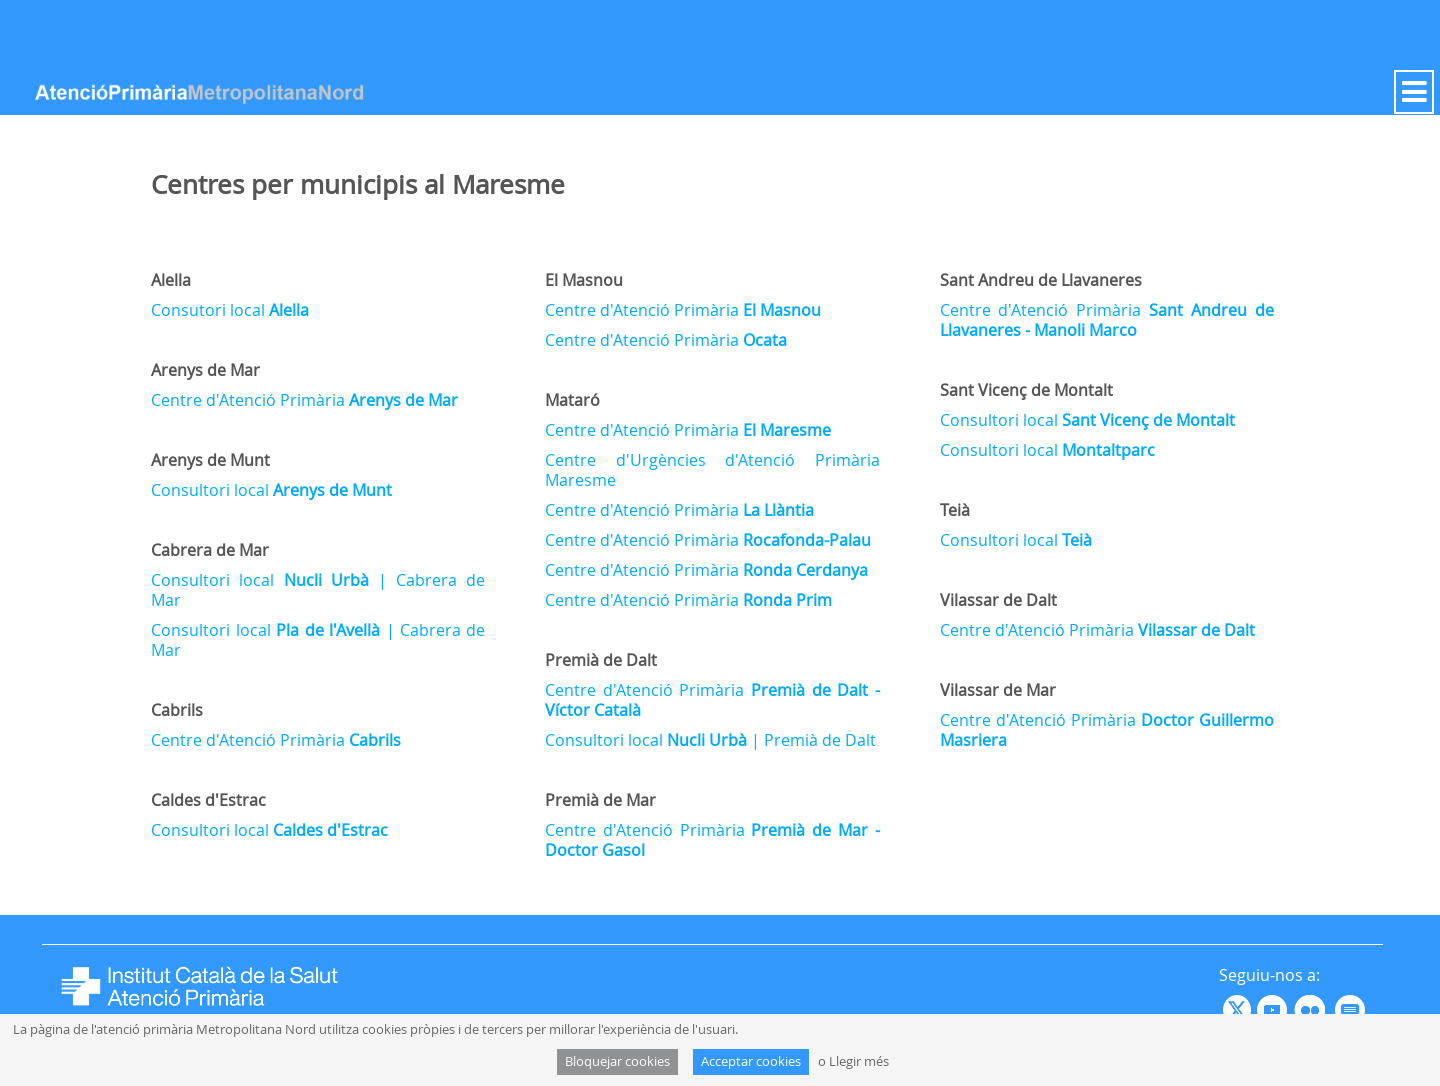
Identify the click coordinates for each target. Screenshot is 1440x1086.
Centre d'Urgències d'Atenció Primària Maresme (712, 470)
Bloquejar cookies (617, 1061)
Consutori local (230, 310)
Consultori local (271, 490)
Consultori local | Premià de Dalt (710, 740)
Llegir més (859, 1061)
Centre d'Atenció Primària (304, 400)
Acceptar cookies (751, 1061)
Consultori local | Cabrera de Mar (318, 590)
